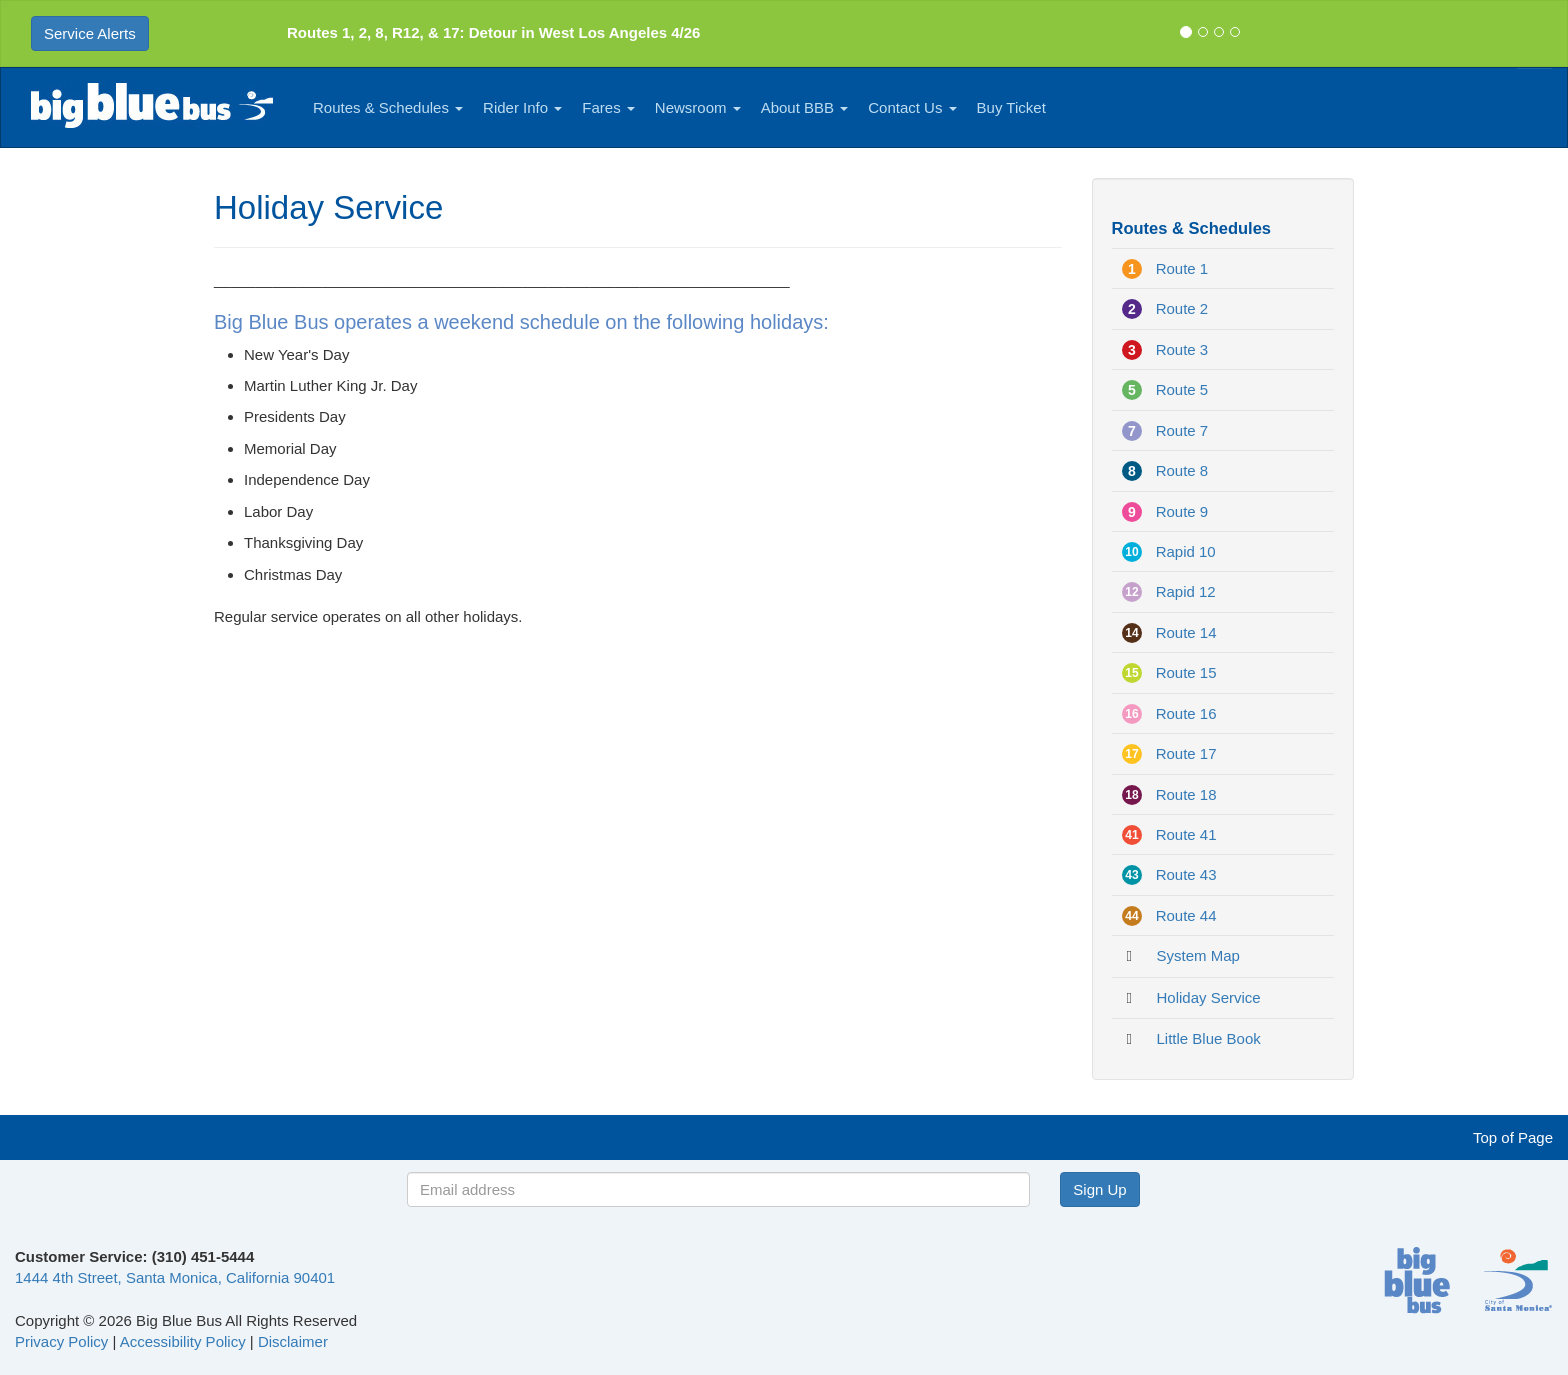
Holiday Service (1209, 997)
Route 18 (1186, 794)
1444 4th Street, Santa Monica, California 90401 (175, 1277)
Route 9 (1182, 511)
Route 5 (1182, 389)
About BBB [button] (805, 107)
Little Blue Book (1209, 1038)
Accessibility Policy (183, 1341)
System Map (1198, 955)
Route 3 (1182, 349)
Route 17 (1186, 753)
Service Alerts (90, 33)
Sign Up (1099, 1189)
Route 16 (1186, 713)
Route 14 (1186, 632)
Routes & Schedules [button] (388, 107)
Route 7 (1182, 430)
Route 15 (1186, 672)
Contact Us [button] (912, 107)
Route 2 (1182, 308)
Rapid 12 (1186, 591)
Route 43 (1186, 874)
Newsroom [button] (698, 107)
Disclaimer (293, 1341)
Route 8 (1182, 470)
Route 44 (1186, 915)
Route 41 (1186, 834)
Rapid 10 (1186, 551)
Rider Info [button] (522, 107)
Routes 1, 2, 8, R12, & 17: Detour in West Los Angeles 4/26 (493, 32)
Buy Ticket (1011, 107)
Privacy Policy (61, 1341)
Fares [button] (608, 107)
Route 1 (1182, 268)
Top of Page (1513, 1137)
